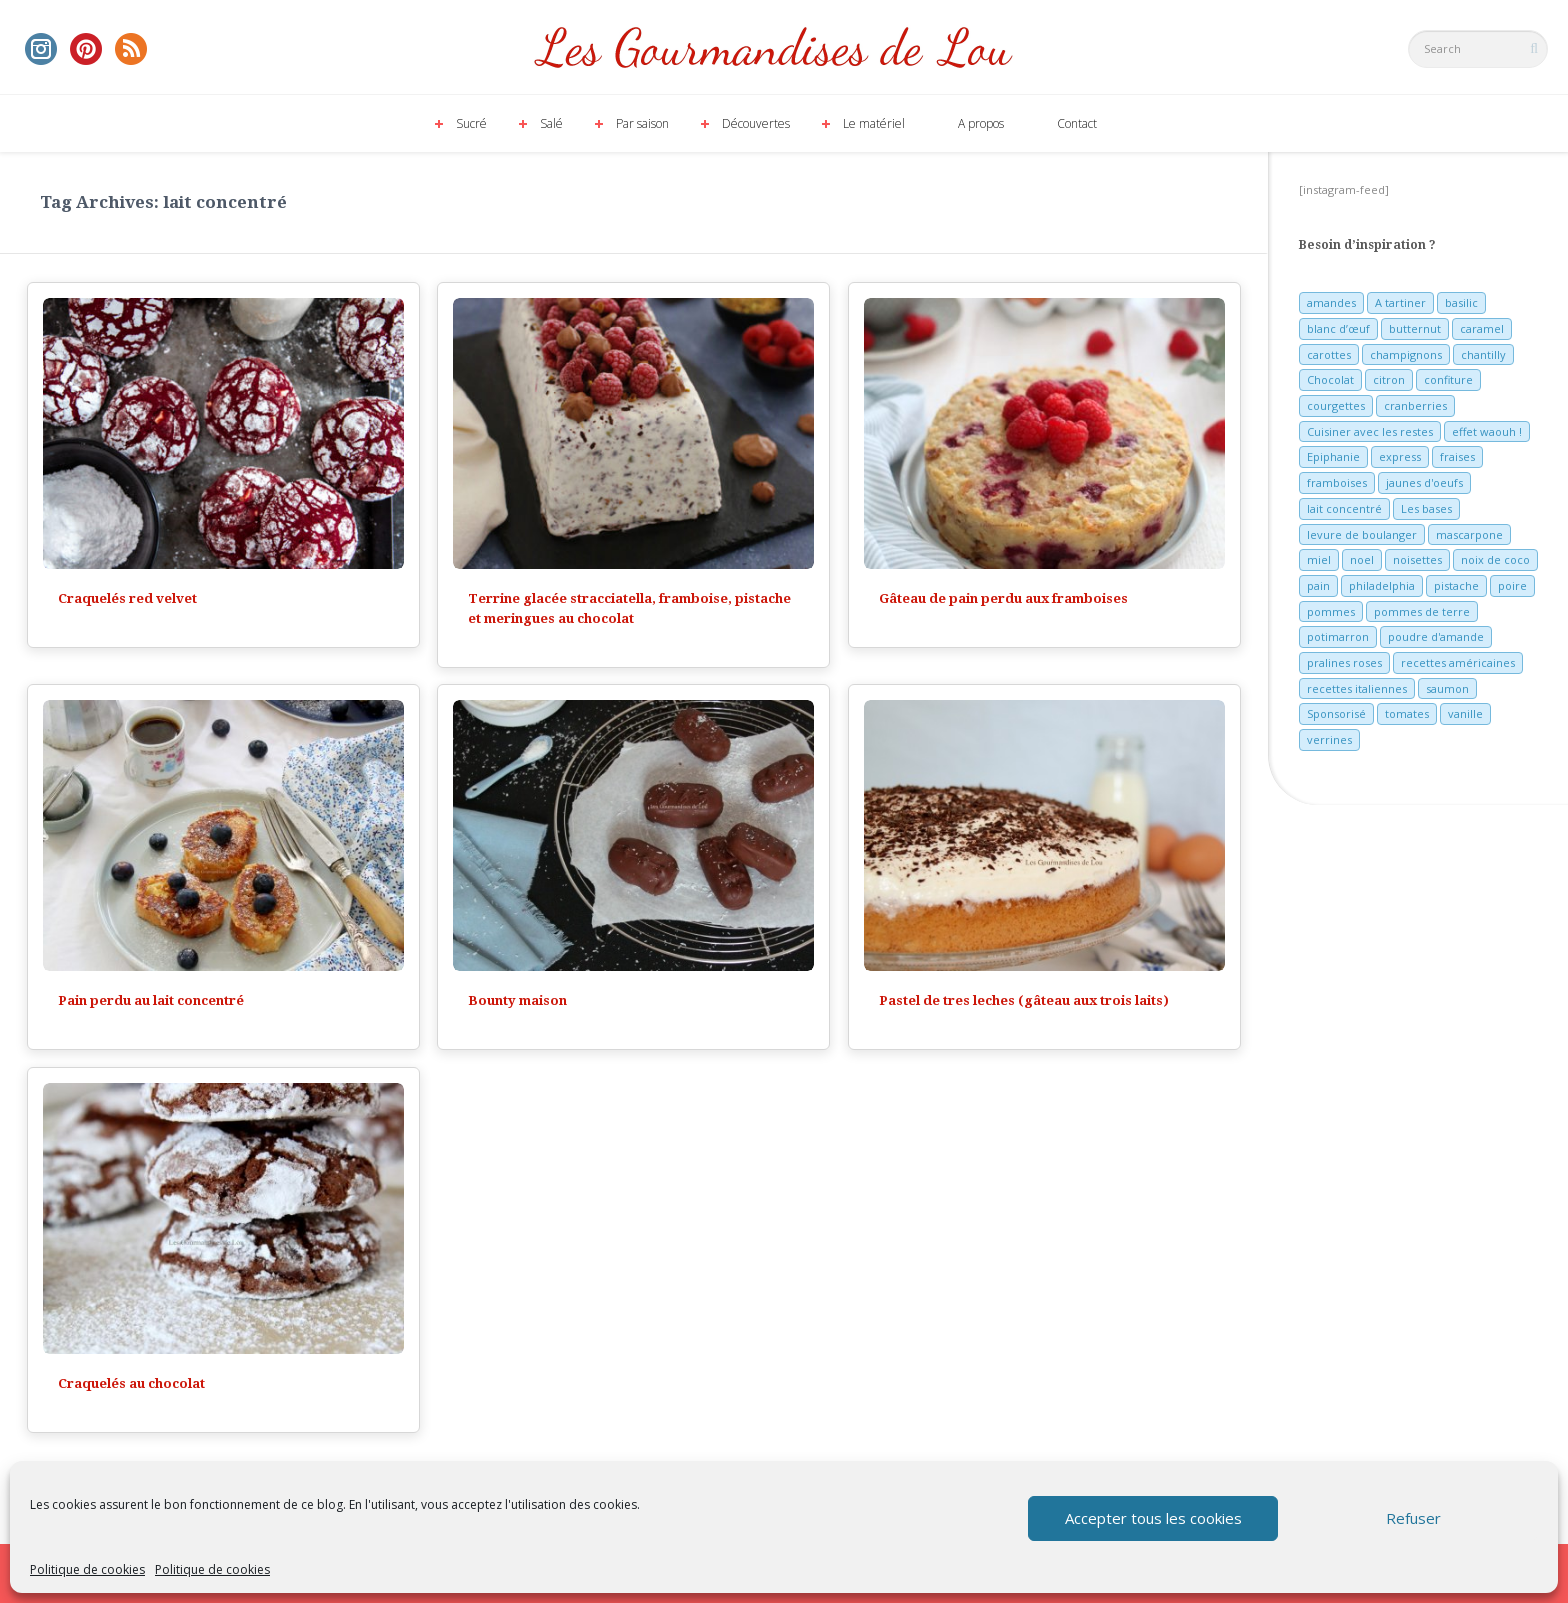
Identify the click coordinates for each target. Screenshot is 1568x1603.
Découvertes (756, 123)
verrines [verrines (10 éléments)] (1329, 739)
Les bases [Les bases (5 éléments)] (1426, 508)
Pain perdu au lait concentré (151, 1000)
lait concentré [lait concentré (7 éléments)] (1344, 508)
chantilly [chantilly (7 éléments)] (1483, 354)
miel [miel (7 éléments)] (1319, 559)
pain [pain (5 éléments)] (1318, 585)
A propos (981, 123)
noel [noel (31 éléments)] (1362, 559)
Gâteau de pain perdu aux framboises (1003, 598)
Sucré (471, 123)
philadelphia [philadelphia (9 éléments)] (1382, 585)
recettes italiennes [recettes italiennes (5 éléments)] (1357, 688)
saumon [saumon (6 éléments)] (1447, 688)
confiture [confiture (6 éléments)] (1448, 379)
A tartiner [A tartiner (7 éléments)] (1400, 302)
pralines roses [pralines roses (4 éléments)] (1344, 662)
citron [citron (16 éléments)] (1389, 379)
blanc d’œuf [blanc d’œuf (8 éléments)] (1338, 328)
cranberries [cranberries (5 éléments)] (1415, 405)
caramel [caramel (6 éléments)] (1482, 328)
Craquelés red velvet (127, 598)
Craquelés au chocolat (131, 1383)
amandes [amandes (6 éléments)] (1331, 302)
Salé (551, 123)
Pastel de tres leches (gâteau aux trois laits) (1024, 1000)
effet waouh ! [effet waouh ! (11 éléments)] (1487, 431)
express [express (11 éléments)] (1400, 456)
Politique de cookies (87, 1569)
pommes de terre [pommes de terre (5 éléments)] (1422, 611)
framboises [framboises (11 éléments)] (1337, 482)
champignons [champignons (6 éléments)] (1406, 354)
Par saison (642, 123)
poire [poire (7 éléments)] (1512, 585)
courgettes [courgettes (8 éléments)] (1336, 405)
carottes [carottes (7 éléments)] (1329, 354)
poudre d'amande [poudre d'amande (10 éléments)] (1436, 636)
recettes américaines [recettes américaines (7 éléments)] (1458, 662)
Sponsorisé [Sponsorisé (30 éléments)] (1336, 713)
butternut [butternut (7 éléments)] (1415, 328)
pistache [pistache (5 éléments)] (1456, 585)
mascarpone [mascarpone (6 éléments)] (1469, 534)
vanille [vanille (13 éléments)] (1465, 713)
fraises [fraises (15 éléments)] (1457, 456)
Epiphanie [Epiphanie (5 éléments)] (1333, 456)
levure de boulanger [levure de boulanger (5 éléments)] (1362, 534)
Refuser (1413, 1518)
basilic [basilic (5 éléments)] (1461, 302)
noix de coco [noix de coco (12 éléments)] (1495, 559)
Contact (1077, 123)
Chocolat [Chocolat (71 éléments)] (1330, 379)
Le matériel (874, 123)
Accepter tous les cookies (1153, 1518)
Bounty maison (517, 1000)
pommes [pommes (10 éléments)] (1331, 611)
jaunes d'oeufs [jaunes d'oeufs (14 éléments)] (1424, 482)
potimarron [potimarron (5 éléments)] (1338, 636)
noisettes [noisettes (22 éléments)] (1417, 559)
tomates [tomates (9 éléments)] (1407, 713)
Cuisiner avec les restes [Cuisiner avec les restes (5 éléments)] (1370, 431)
